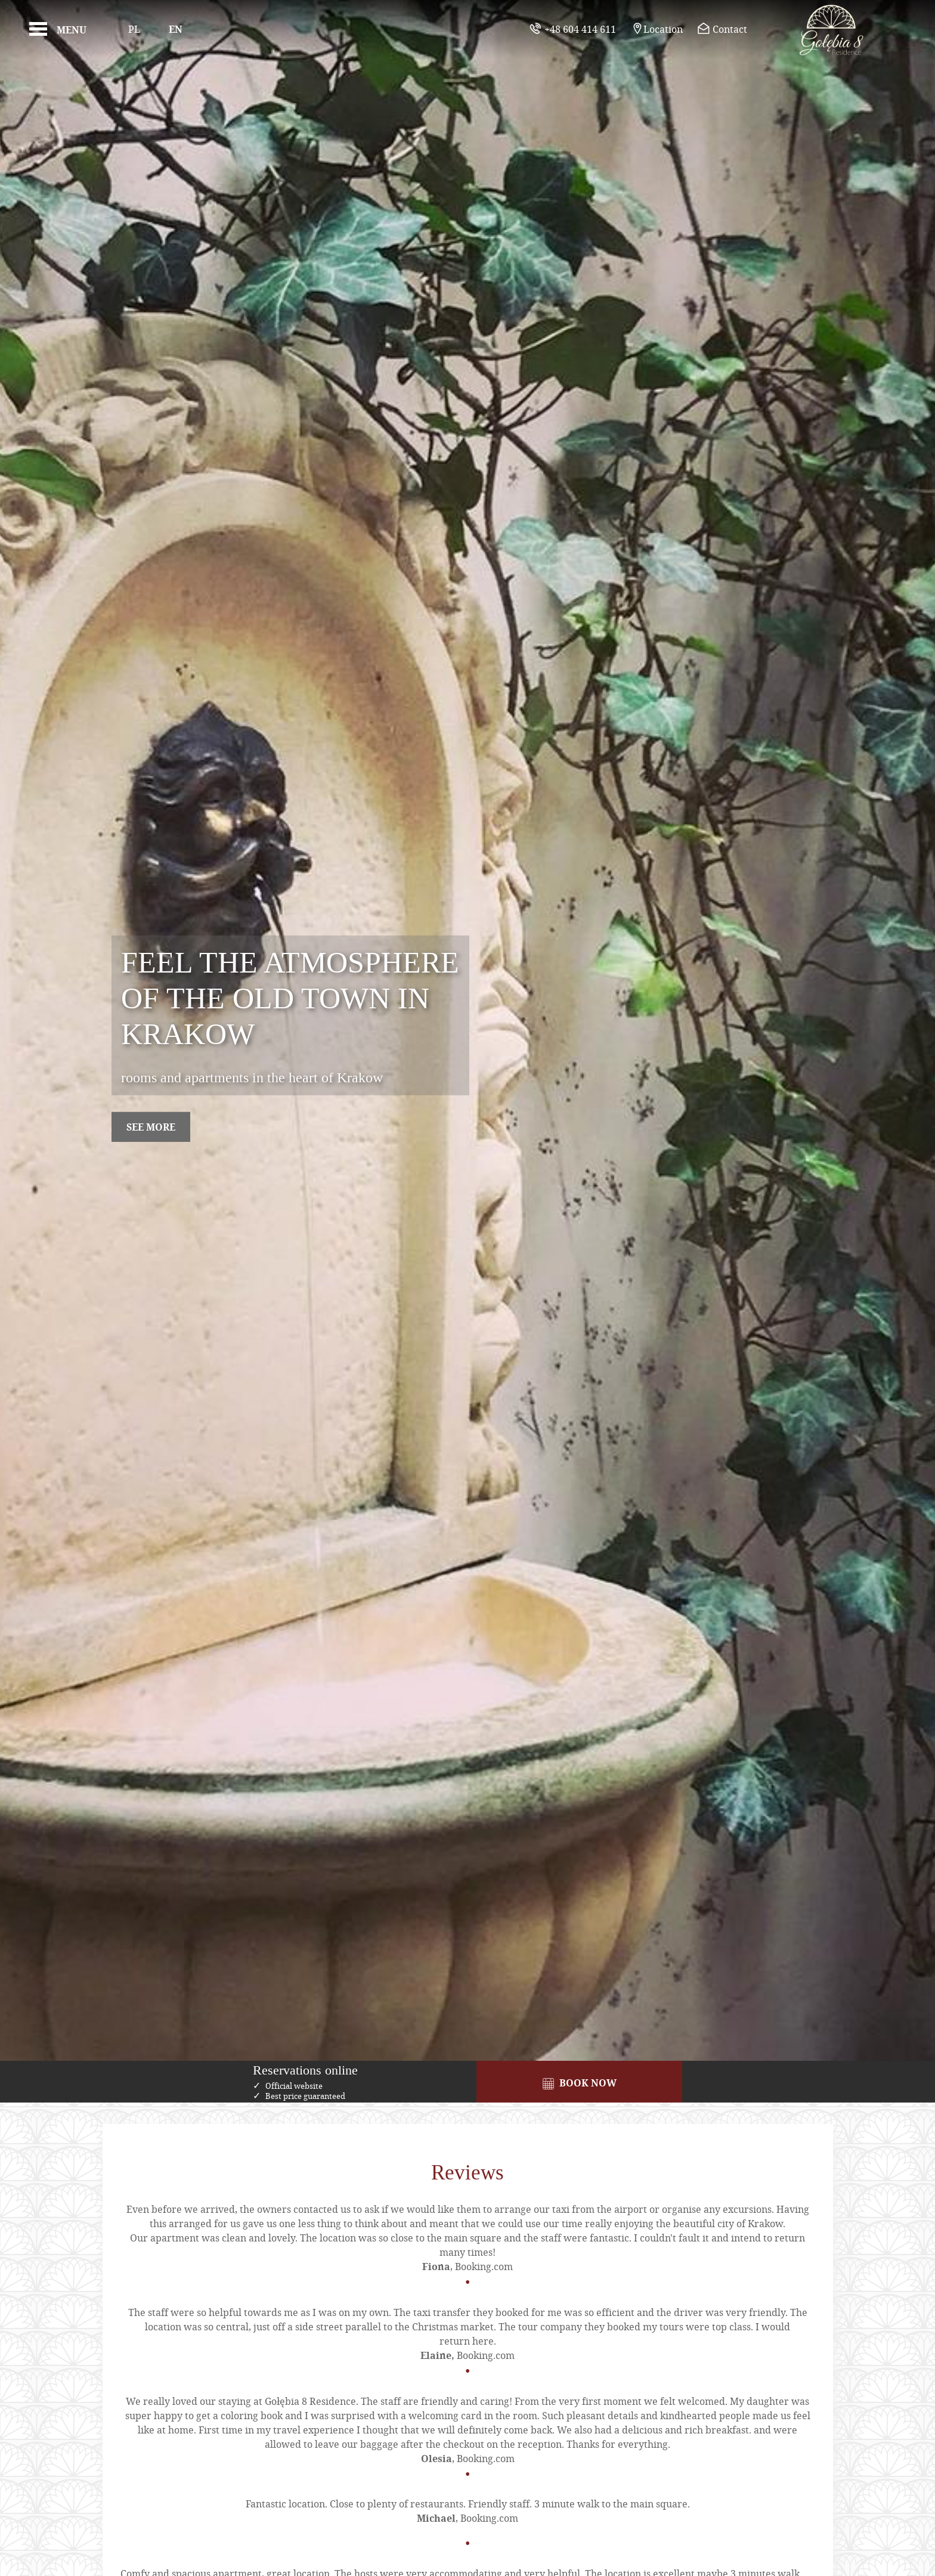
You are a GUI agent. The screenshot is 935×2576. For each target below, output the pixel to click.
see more (150, 1127)
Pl (134, 29)
